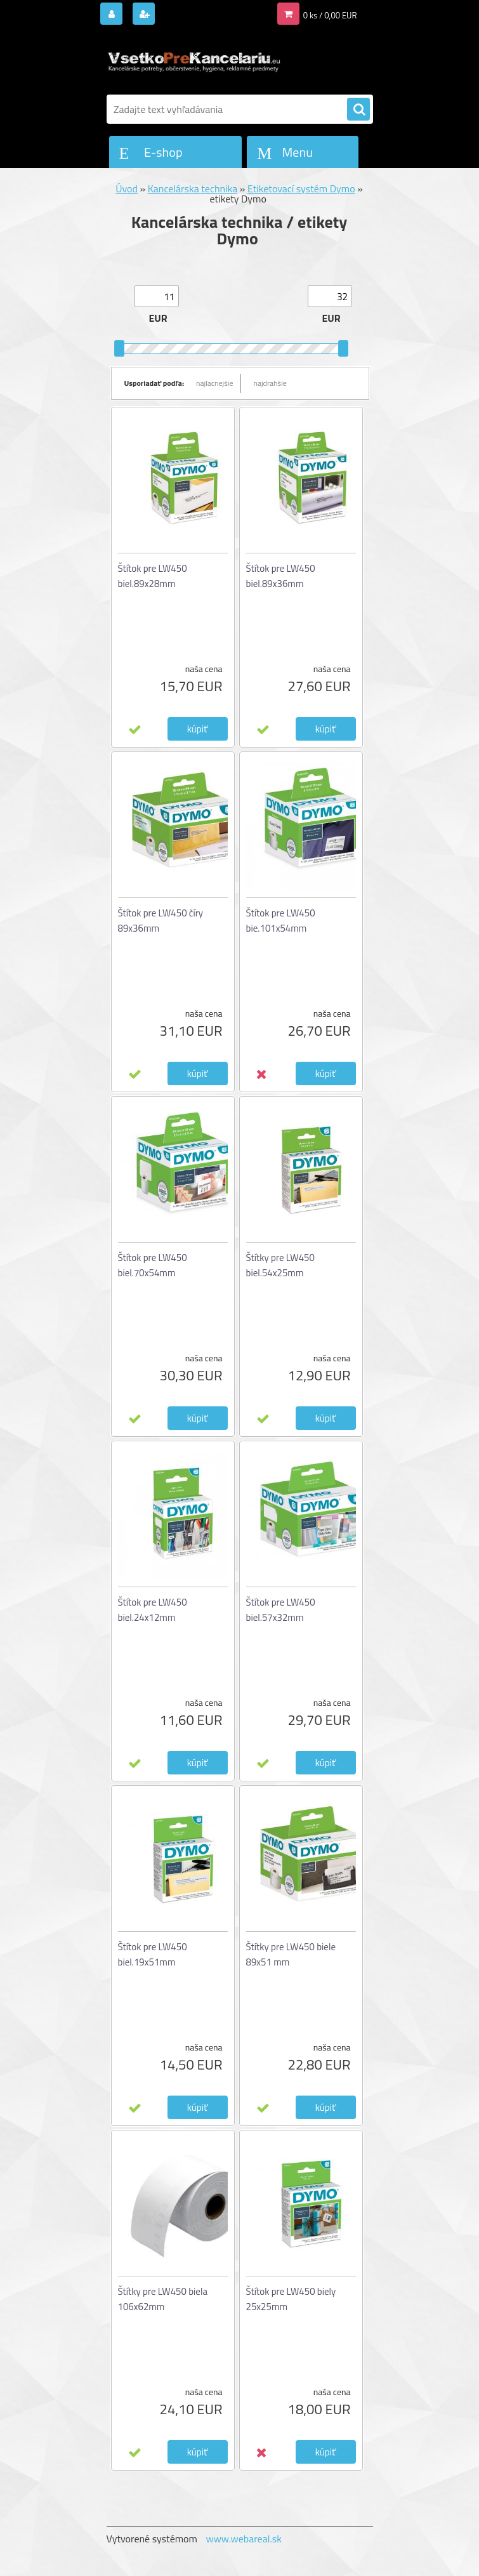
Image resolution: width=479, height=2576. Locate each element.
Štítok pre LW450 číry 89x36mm (161, 920)
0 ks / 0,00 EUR (330, 15)
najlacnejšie (214, 383)
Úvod (126, 188)
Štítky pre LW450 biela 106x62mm (162, 2299)
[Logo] (194, 61)
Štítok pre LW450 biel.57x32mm (280, 1610)
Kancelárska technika (193, 188)
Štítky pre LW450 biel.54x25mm (280, 1265)
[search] (358, 110)
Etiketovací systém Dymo (301, 188)
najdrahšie (270, 383)
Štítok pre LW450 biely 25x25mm (291, 2299)
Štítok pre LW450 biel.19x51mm (152, 1954)
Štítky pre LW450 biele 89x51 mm (291, 1954)
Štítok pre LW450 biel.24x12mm (152, 1610)
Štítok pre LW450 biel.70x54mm (152, 1265)
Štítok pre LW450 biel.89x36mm (280, 576)
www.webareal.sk (244, 2538)
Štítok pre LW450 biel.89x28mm (152, 576)
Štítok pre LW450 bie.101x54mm (280, 920)
